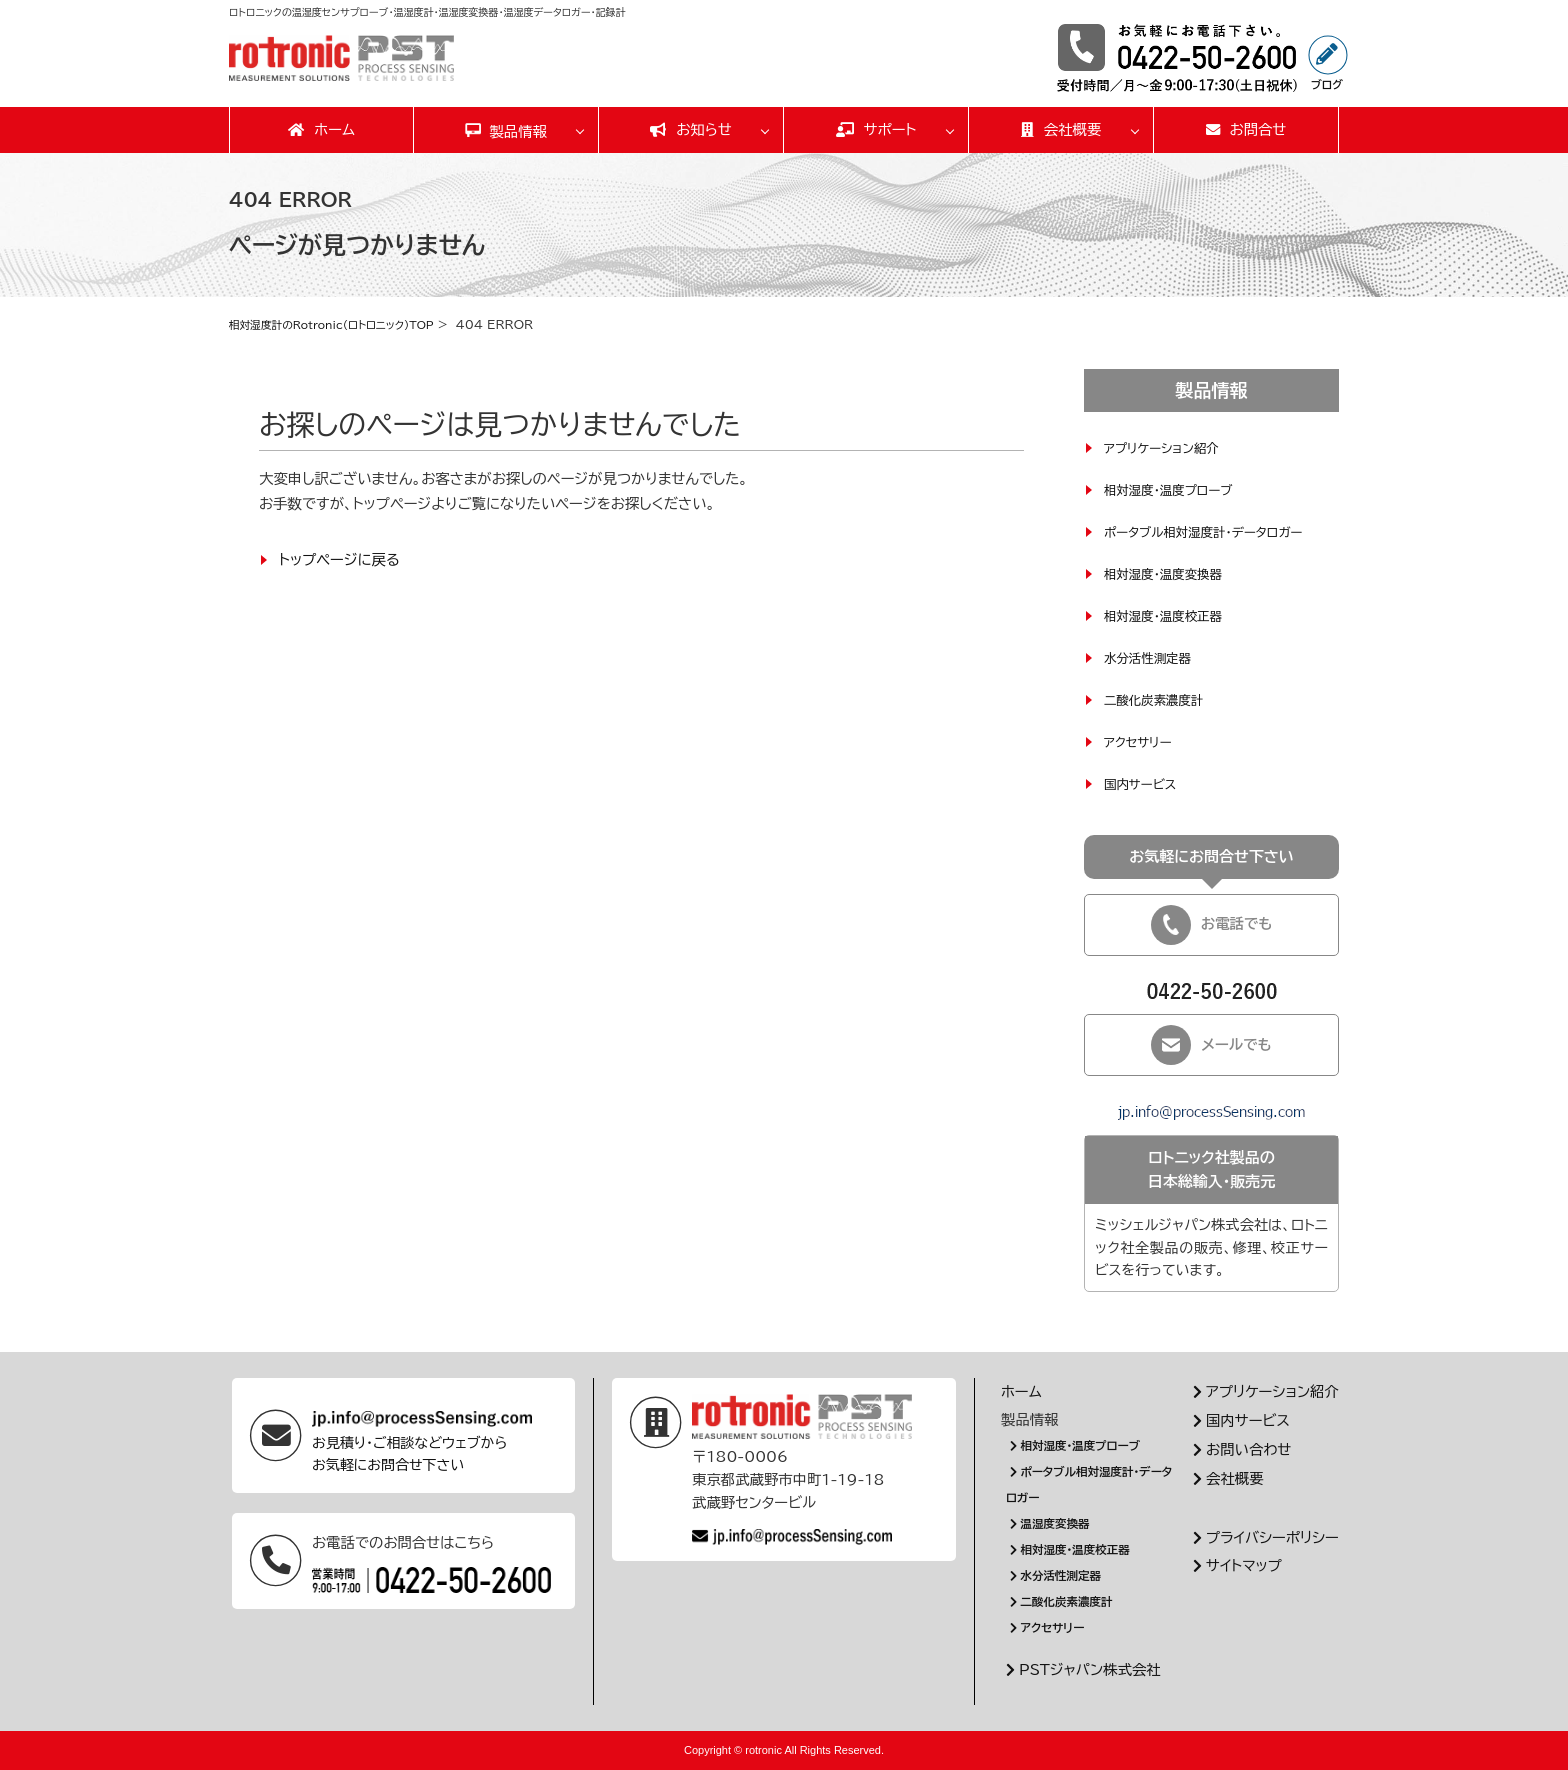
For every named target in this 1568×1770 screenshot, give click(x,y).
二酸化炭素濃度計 (1160, 699)
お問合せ (1246, 129)
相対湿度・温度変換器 (1170, 573)
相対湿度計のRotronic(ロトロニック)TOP (344, 324)
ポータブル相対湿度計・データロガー (1216, 531)
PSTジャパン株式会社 (1081, 1668)
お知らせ (691, 129)
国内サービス (1144, 783)
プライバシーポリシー (1263, 1536)
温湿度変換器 (1053, 1522)
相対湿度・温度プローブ (1176, 489)
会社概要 (1061, 129)
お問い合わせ (1240, 1448)
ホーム (321, 129)
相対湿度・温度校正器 (1170, 615)
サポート (876, 129)
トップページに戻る (339, 558)
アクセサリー (1142, 741)
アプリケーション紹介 (1168, 447)
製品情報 (518, 131)
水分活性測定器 (1153, 657)
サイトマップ (1235, 1564)
